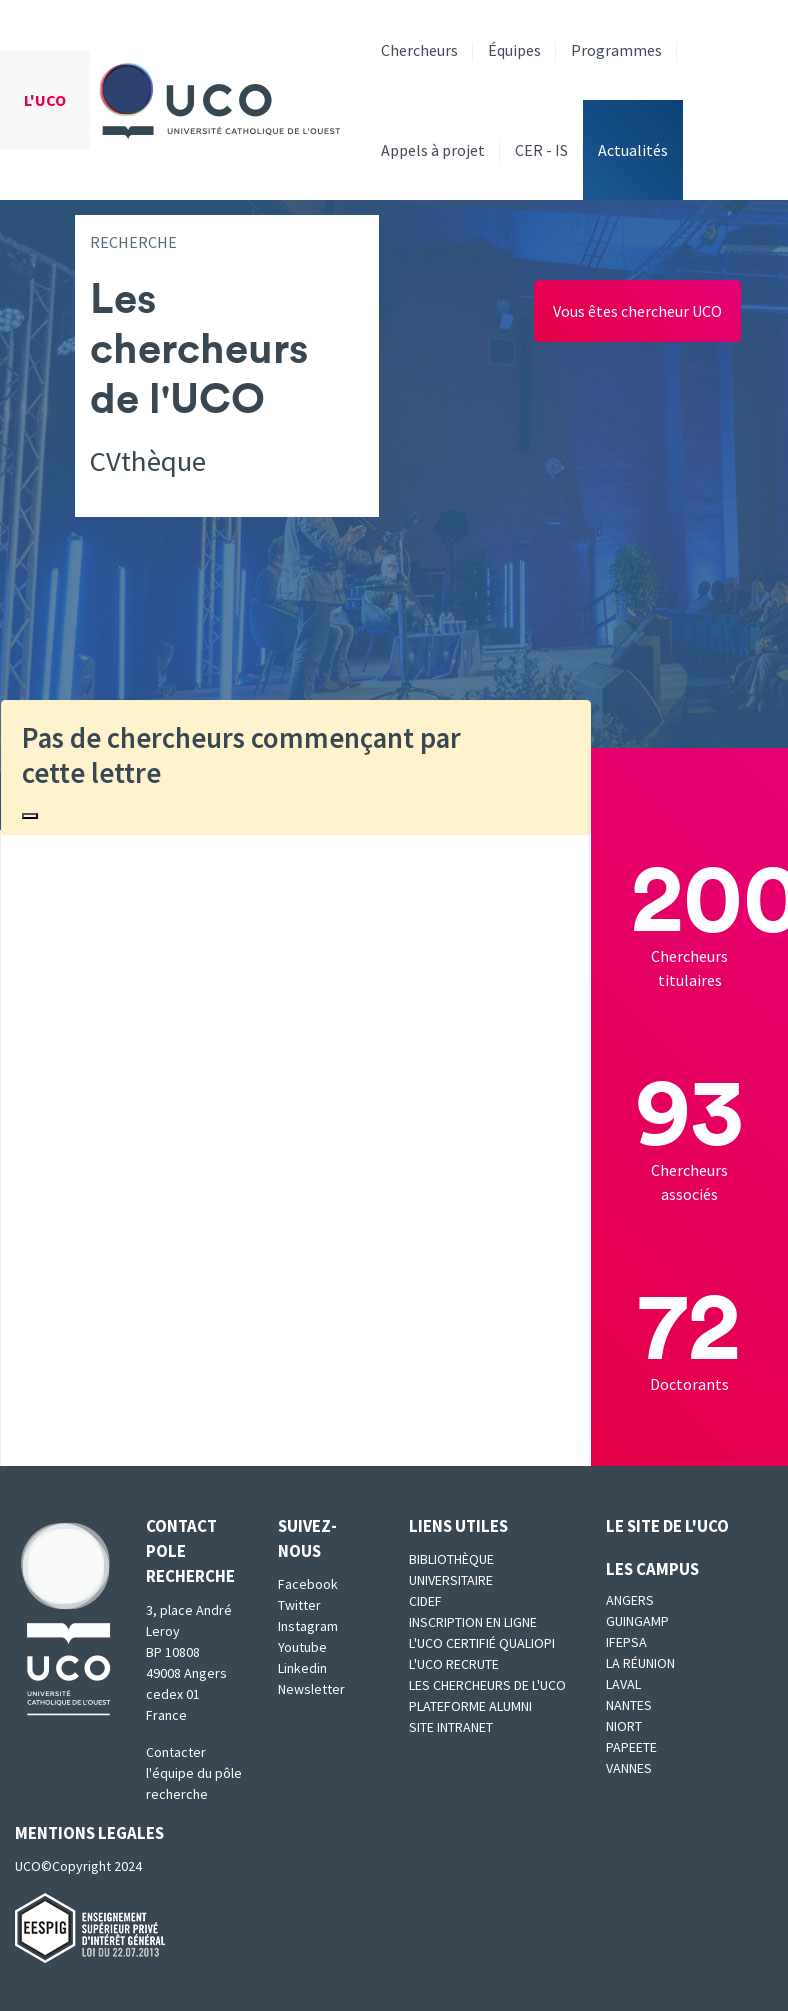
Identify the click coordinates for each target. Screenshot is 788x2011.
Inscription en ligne (473, 1622)
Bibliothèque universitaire (451, 1569)
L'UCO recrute (454, 1664)
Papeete (631, 1747)
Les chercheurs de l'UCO (487, 1685)
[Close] (30, 816)
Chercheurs (419, 50)
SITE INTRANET (451, 1727)
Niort (624, 1726)
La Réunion (640, 1663)
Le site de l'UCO (667, 1526)
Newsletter (311, 1689)
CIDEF (425, 1601)
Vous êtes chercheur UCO (637, 311)
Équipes (514, 50)
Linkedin (302, 1668)
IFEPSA (626, 1642)
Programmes (616, 50)
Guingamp (637, 1621)
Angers (630, 1600)
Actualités (633, 150)
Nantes (629, 1705)
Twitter (299, 1605)
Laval (623, 1684)
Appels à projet (433, 150)
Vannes (629, 1768)
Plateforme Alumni (470, 1706)
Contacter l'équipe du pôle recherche (194, 1773)
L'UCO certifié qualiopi (482, 1643)
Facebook (308, 1584)
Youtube (302, 1647)
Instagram (308, 1626)
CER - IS (541, 150)
